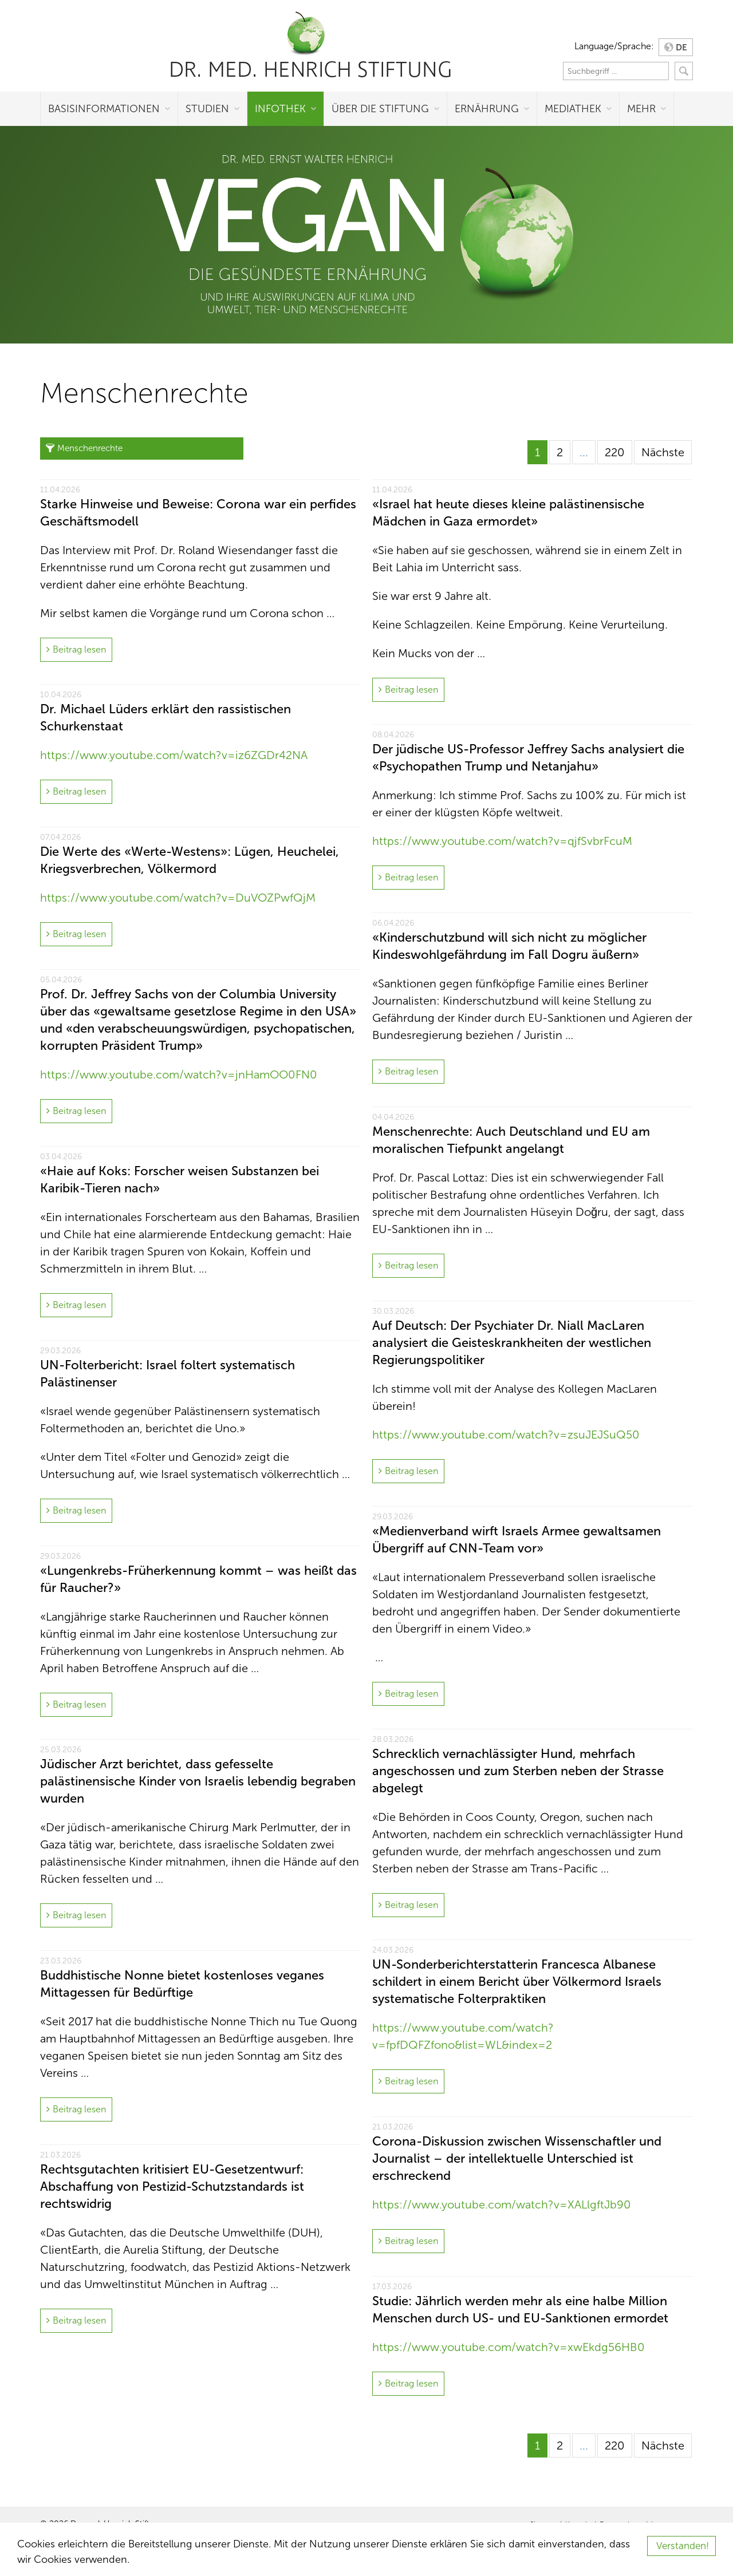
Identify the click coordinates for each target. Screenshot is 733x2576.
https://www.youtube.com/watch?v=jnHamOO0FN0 (178, 1074)
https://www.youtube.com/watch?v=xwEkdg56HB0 (508, 2347)
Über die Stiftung (380, 108)
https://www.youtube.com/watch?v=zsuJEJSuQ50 (506, 1434)
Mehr (641, 108)
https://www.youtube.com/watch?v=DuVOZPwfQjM (178, 897)
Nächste (662, 452)
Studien (207, 108)
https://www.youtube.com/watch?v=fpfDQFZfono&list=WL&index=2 (463, 2036)
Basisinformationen (104, 108)
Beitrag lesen (79, 649)
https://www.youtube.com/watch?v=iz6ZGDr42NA (174, 755)
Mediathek (573, 108)
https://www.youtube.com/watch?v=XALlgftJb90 (501, 2204)
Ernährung (487, 108)
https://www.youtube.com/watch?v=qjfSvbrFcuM (502, 841)
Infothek (280, 108)
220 (615, 452)
